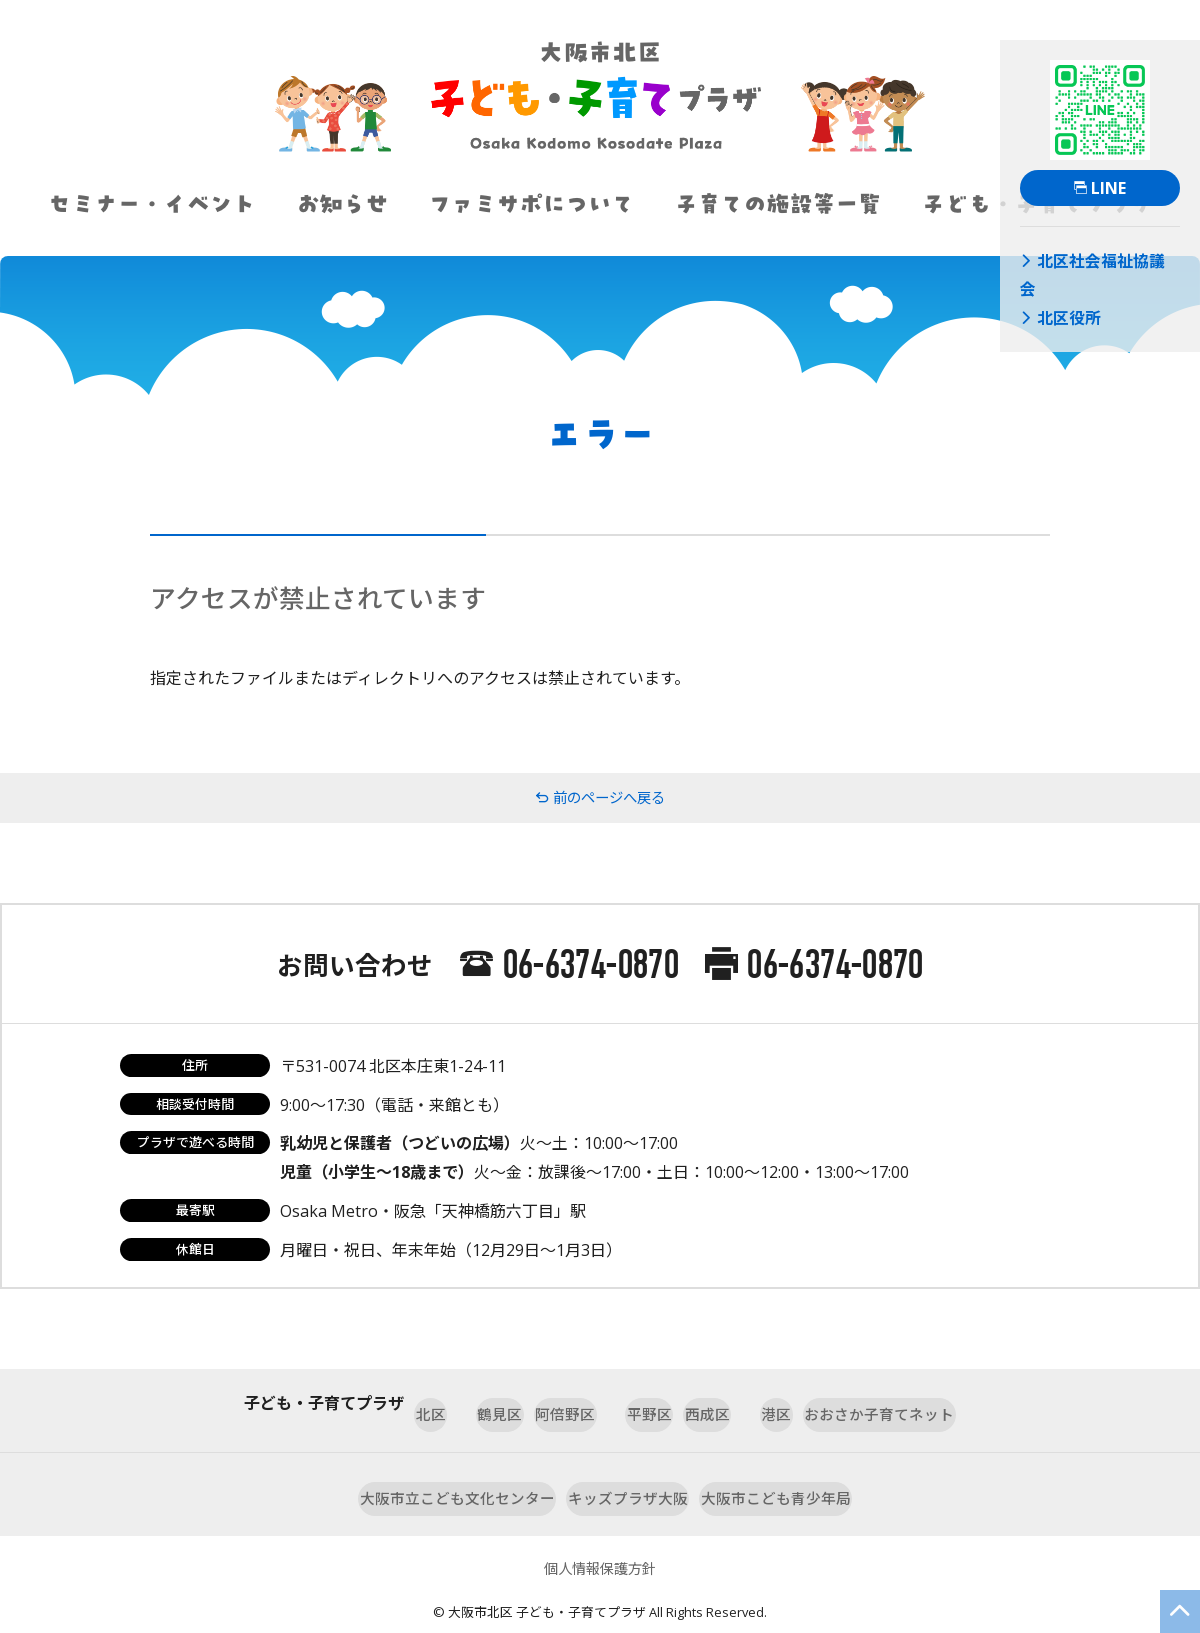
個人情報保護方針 (600, 1538)
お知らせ (342, 204)
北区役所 (1052, 281)
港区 (825, 1403)
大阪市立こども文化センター (411, 1472)
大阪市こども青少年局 (823, 1472)
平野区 (637, 1403)
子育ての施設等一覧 (777, 204)
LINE (1100, 188)
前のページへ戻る (600, 798)
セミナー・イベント (151, 204)
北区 (335, 1403)
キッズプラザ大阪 (629, 1472)
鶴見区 (425, 1403)
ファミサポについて (531, 204)
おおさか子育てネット (971, 1403)
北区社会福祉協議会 (1085, 258)
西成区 (735, 1403)
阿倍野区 (531, 1403)
